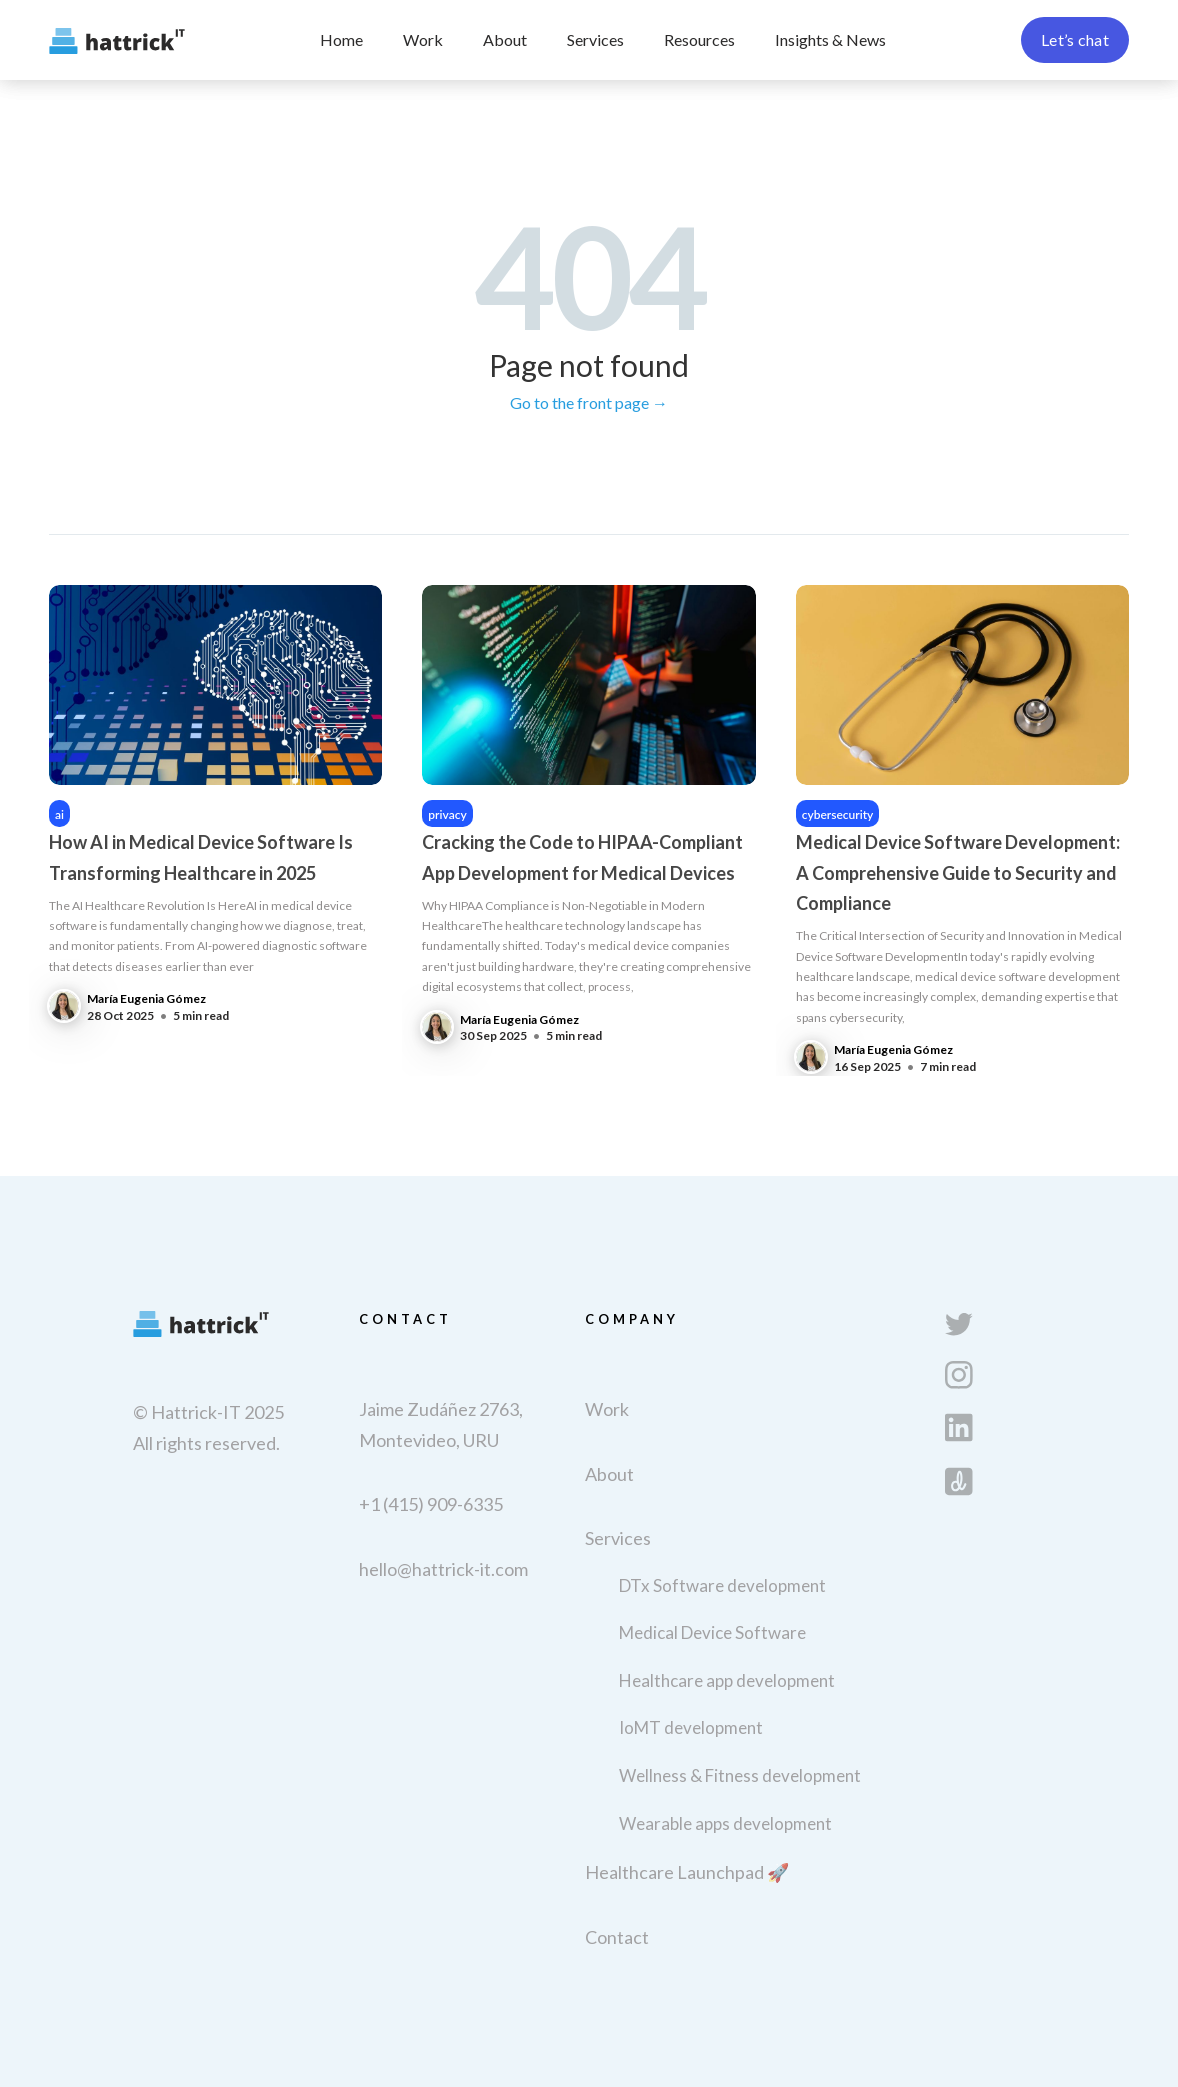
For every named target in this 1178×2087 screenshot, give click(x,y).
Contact (617, 1937)
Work (423, 39)
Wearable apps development (725, 1823)
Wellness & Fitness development (740, 1775)
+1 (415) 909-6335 (431, 1504)
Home (341, 39)
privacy (447, 814)
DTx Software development (722, 1585)
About (505, 39)
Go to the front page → (589, 402)
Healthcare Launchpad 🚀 (687, 1872)
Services (595, 39)
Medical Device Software (712, 1632)
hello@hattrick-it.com (443, 1569)
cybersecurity (838, 814)
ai (59, 814)
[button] (595, 40)
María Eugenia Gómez (146, 998)
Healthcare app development (727, 1680)
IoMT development (691, 1727)
